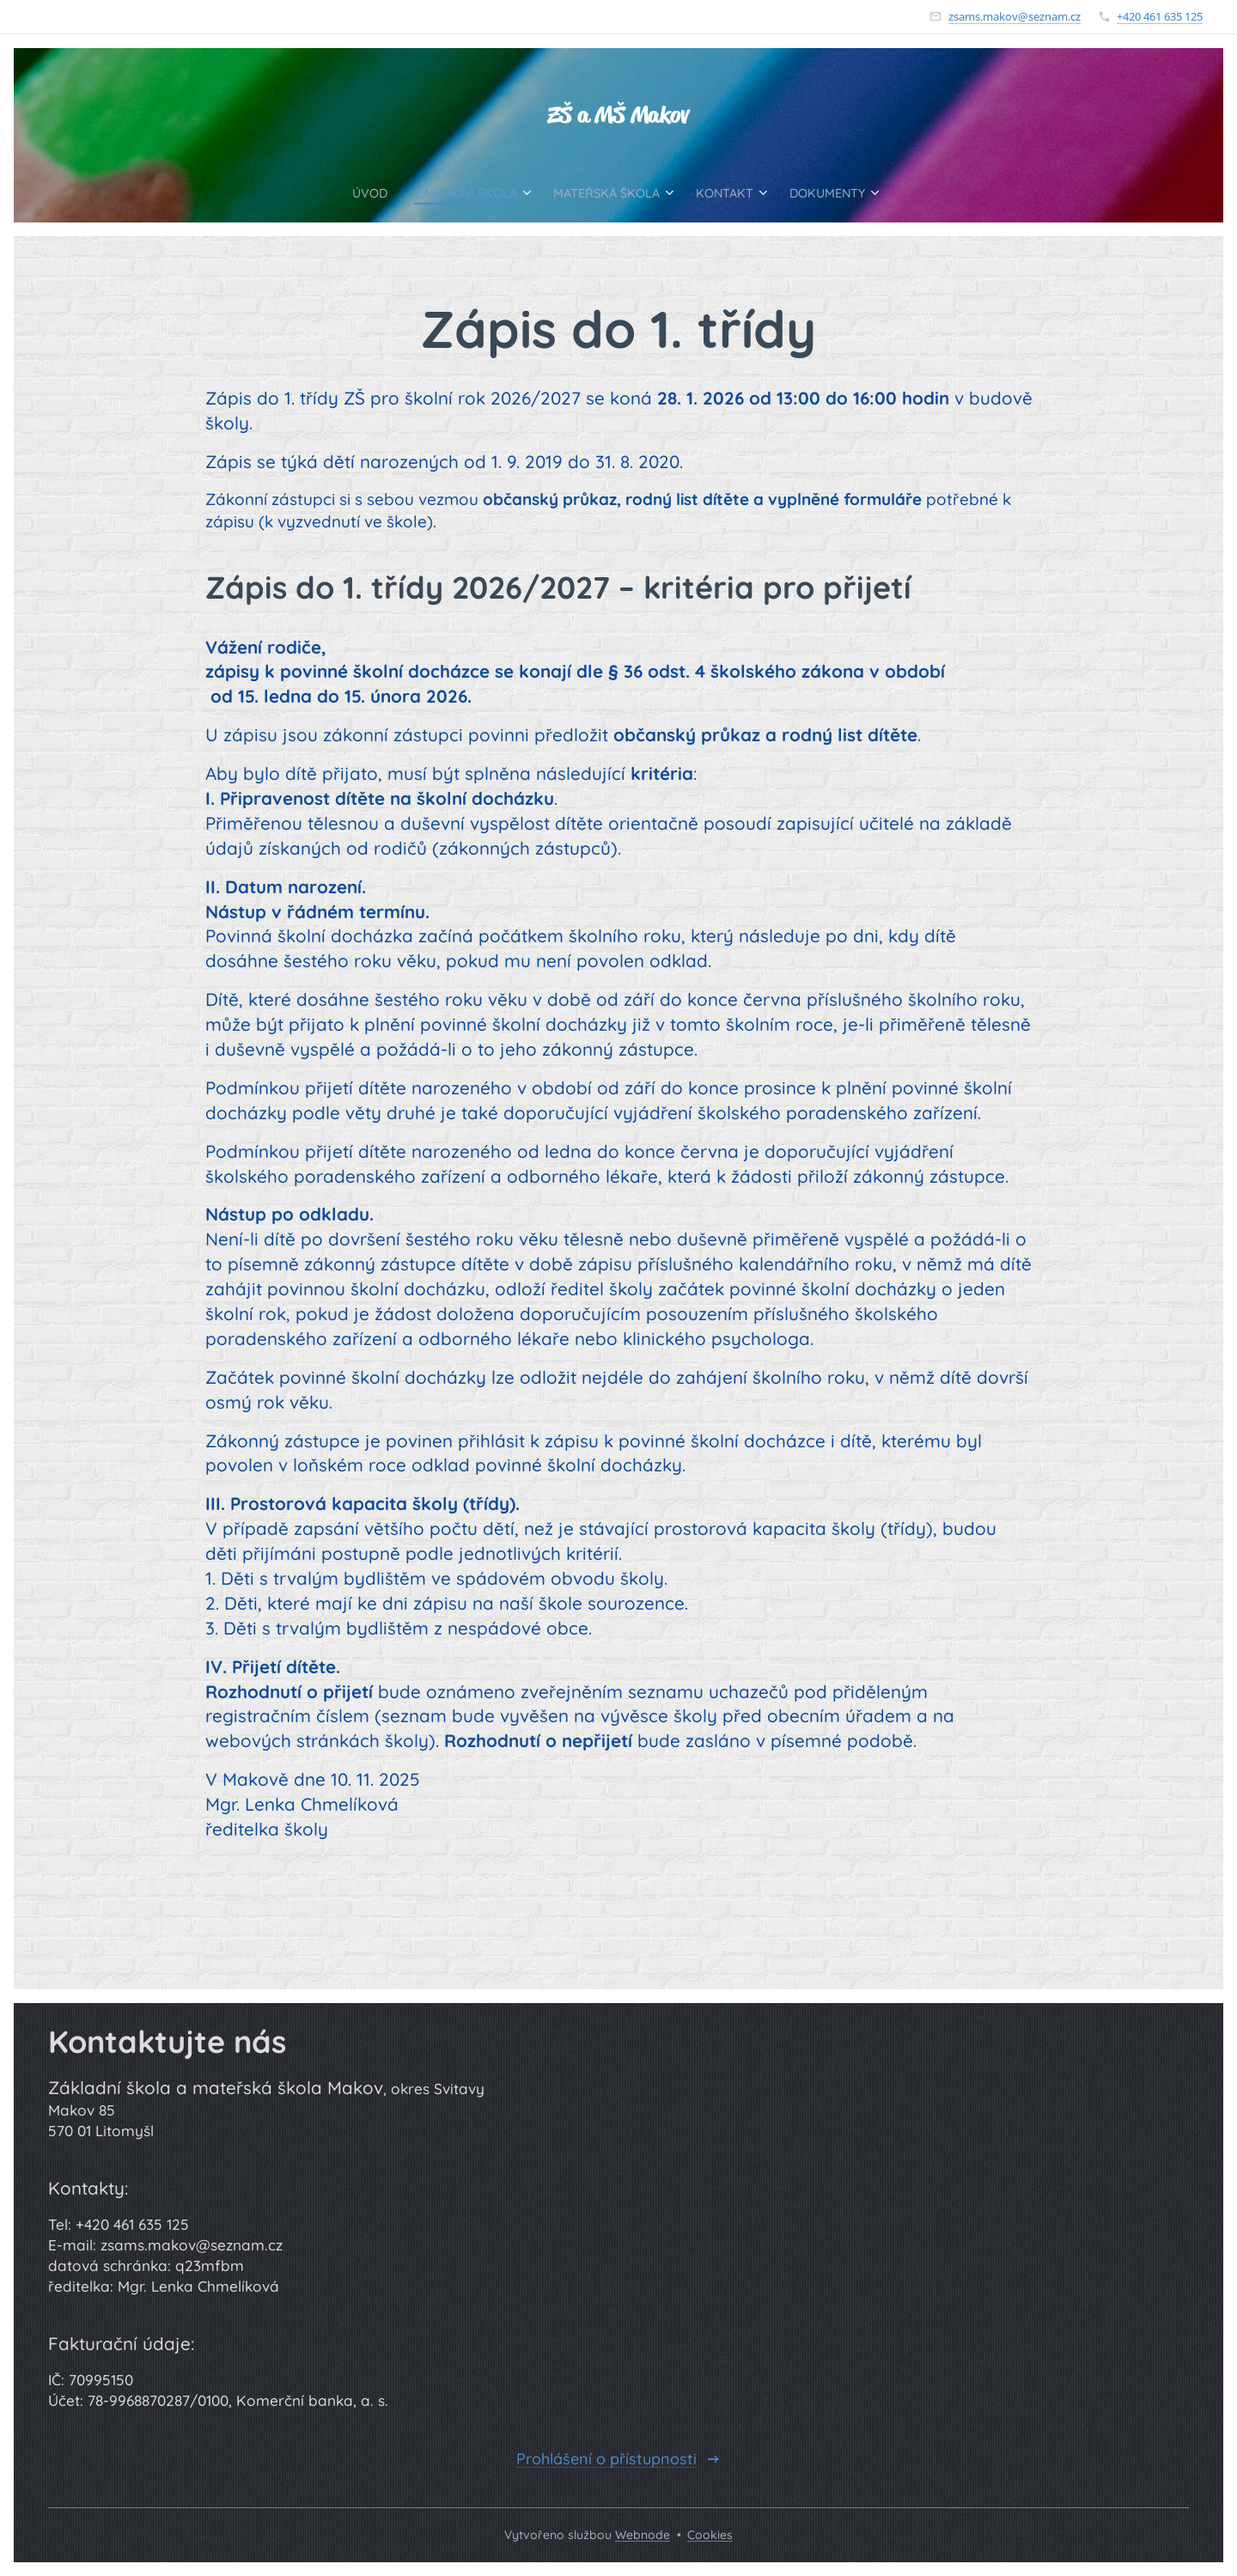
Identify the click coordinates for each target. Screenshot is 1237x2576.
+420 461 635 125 (1160, 16)
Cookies (710, 2535)
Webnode (642, 2535)
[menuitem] (342, 192)
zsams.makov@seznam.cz (1014, 16)
